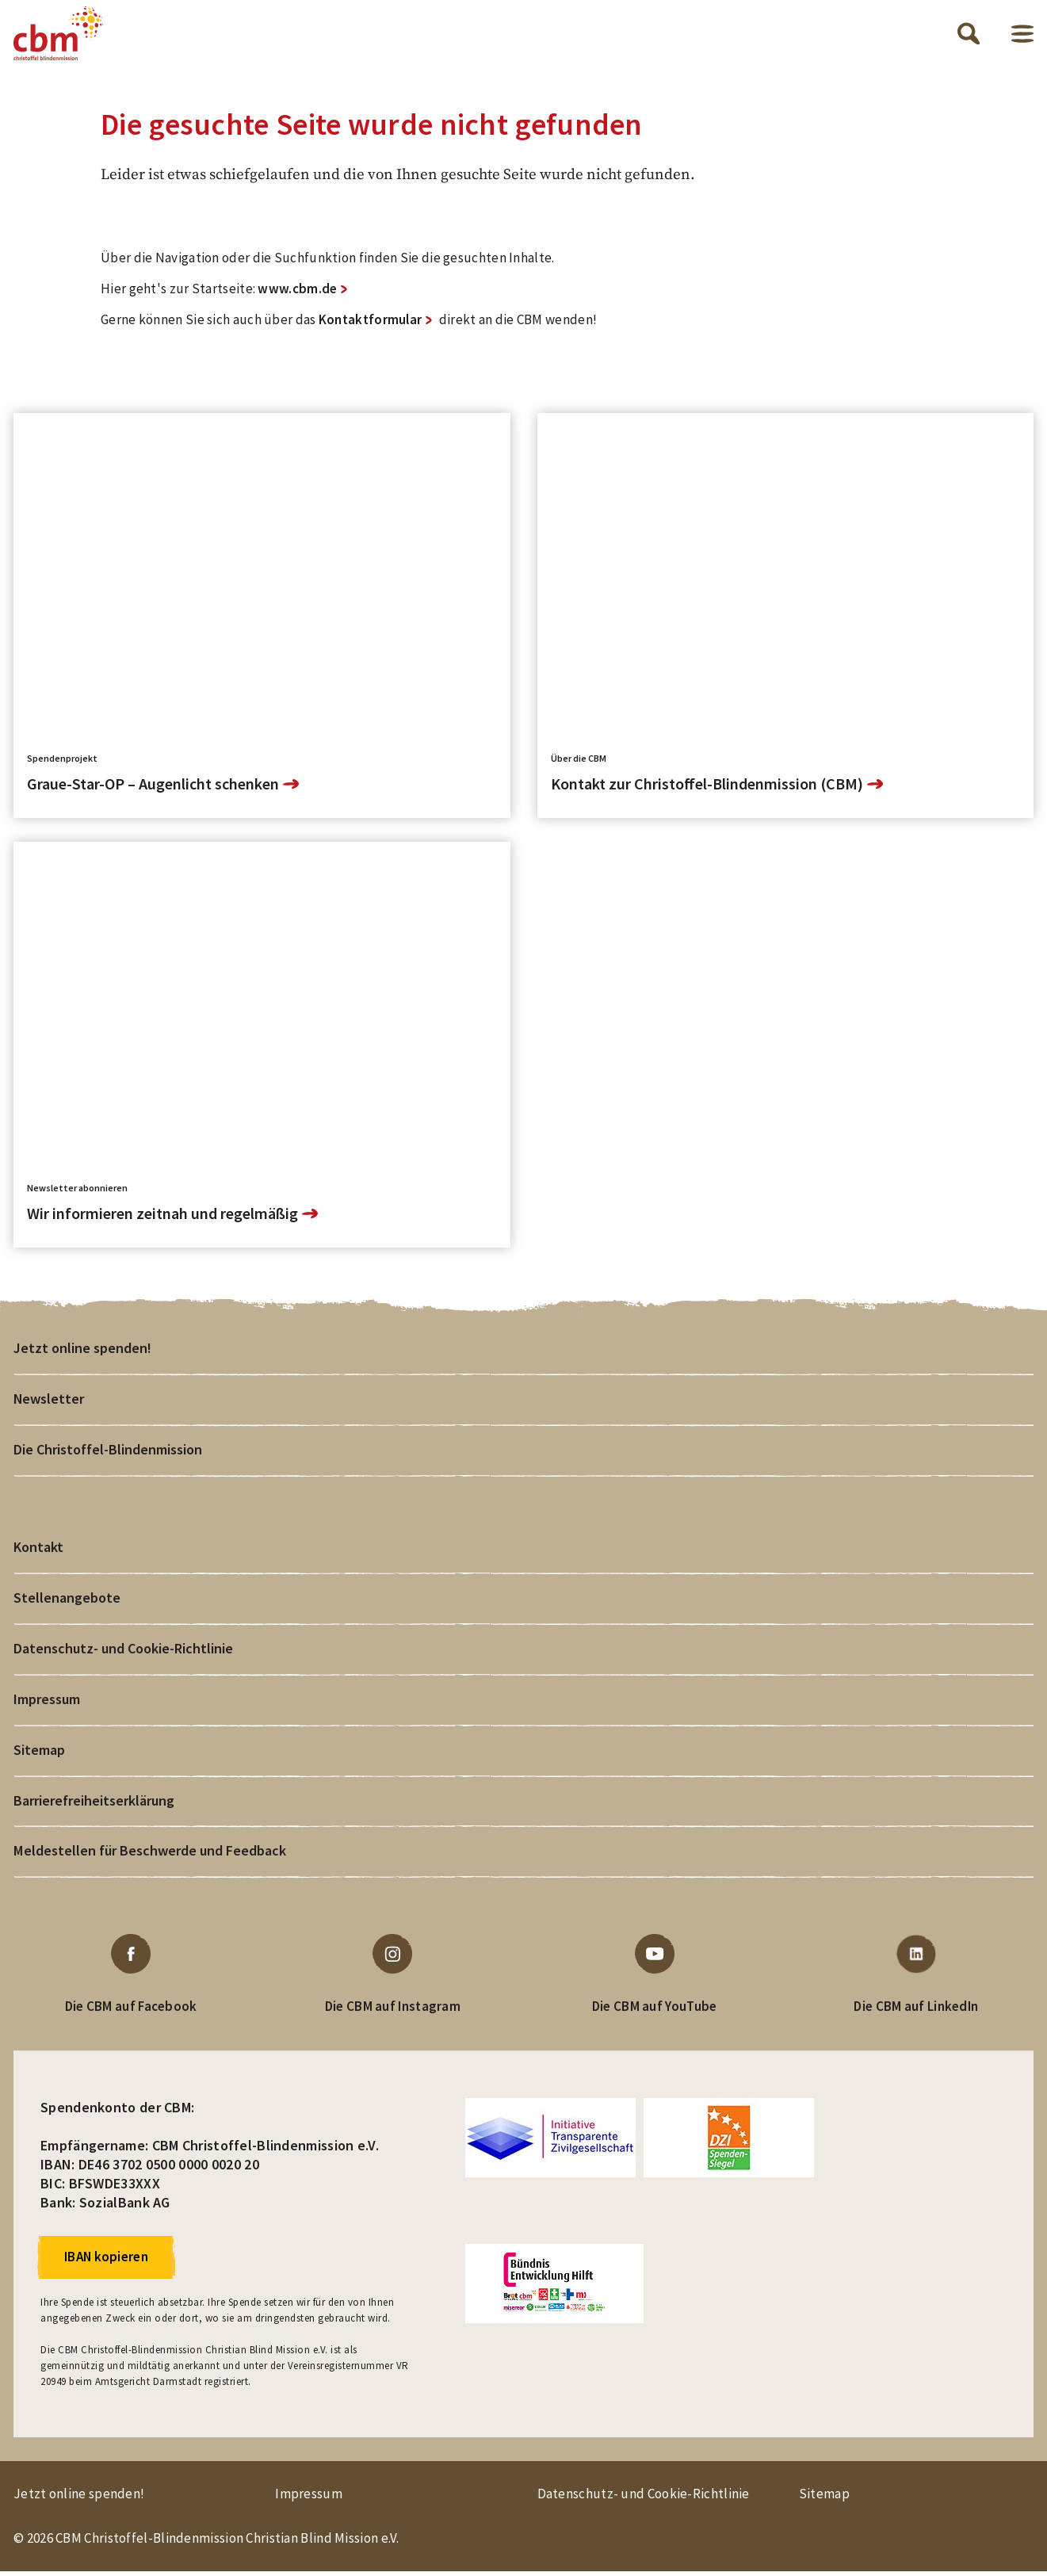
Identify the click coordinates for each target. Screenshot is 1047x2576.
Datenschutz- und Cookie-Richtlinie (123, 1652)
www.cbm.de (297, 291)
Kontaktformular (370, 322)
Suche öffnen (968, 35)
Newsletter (49, 1402)
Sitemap (39, 1754)
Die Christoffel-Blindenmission (107, 1452)
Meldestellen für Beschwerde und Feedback (149, 1855)
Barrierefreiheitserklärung (93, 1804)
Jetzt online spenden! (82, 1351)
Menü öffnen (1022, 35)
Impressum (46, 1703)
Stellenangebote (66, 1601)
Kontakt (38, 1551)
